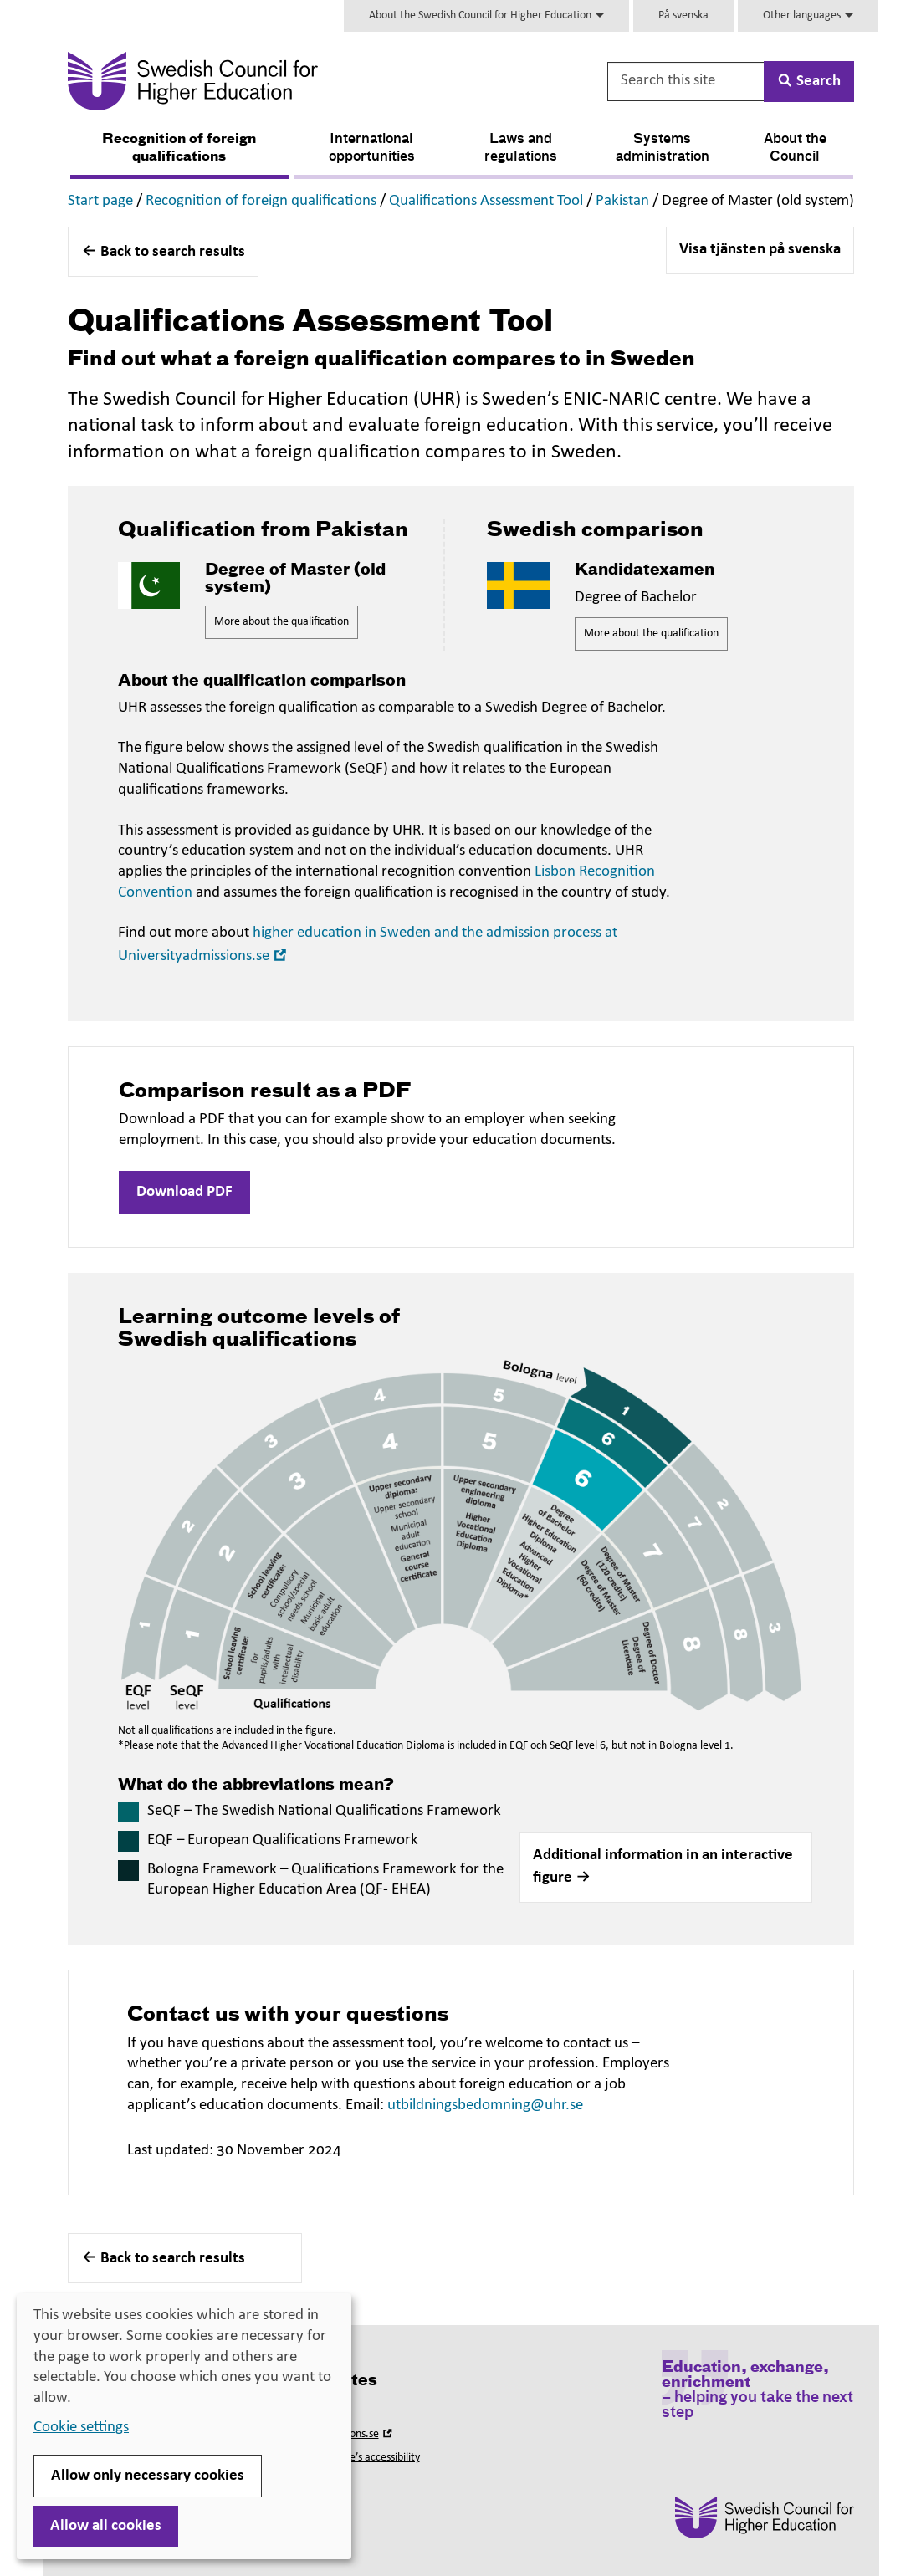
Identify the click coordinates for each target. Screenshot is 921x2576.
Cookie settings (81, 2427)
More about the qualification (281, 622)
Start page (100, 201)
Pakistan (622, 201)
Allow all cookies (105, 2526)
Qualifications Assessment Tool (486, 201)
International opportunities (372, 148)
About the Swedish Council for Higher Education (486, 15)
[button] (665, 1867)
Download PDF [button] (184, 1192)
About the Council (795, 148)
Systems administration (662, 148)
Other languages (808, 15)
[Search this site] (686, 81)
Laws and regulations (520, 148)
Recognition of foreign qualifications (179, 148)
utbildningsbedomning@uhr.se (485, 2105)
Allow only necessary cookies (147, 2476)
